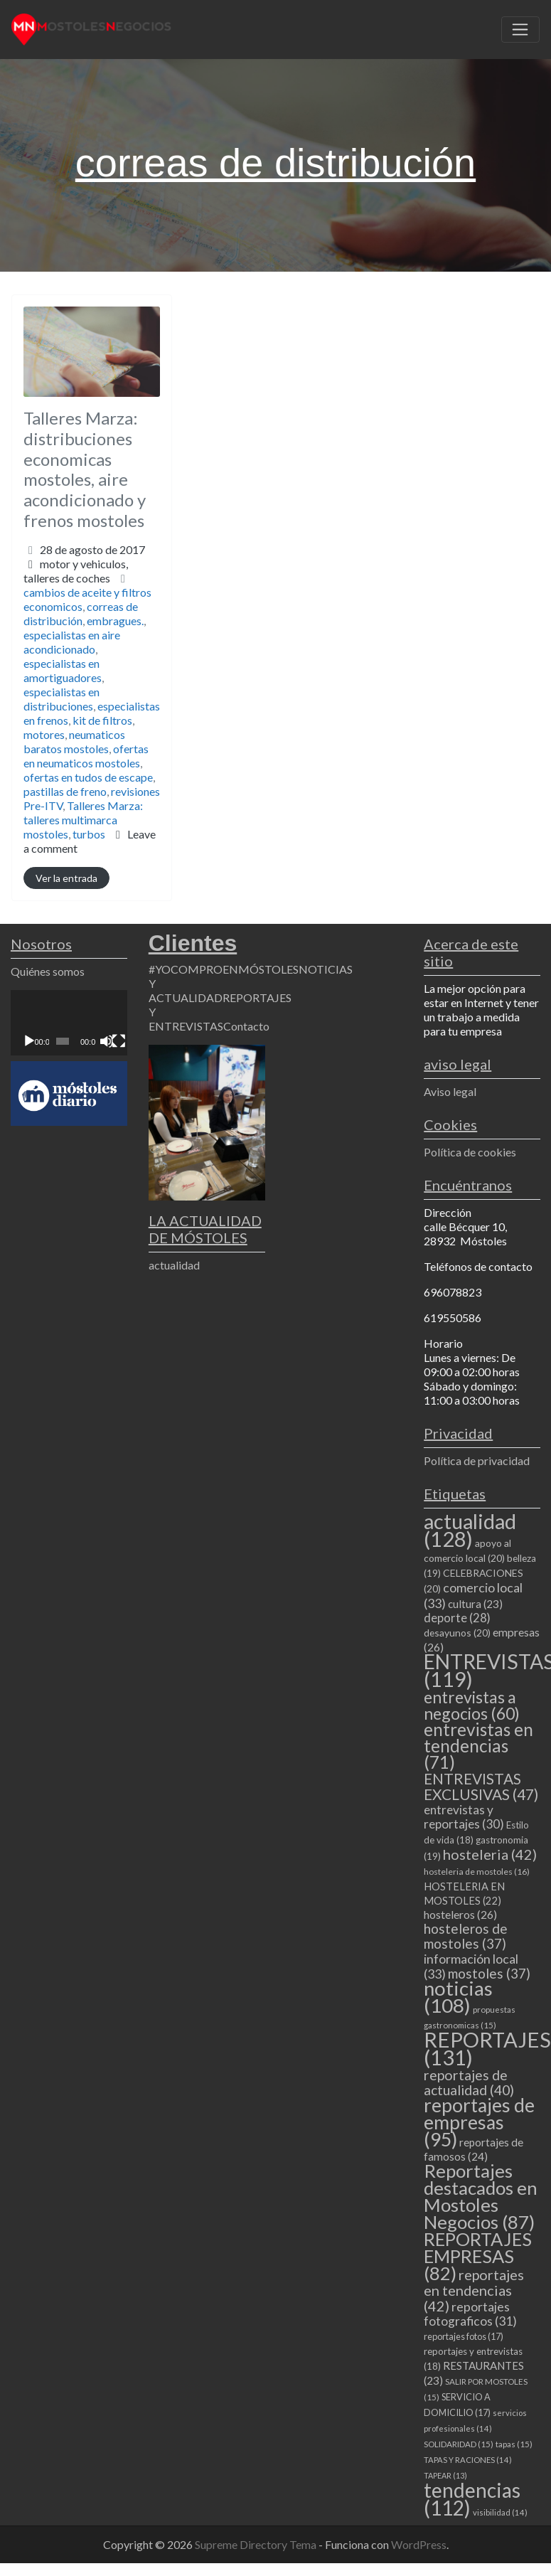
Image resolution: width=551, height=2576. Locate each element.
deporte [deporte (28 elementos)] (457, 1618)
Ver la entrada (66, 878)
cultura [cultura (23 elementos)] (475, 1603)
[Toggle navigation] (520, 29)
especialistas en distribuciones (61, 699)
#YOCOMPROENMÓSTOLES (224, 969)
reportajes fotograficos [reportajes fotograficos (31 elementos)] (470, 2313)
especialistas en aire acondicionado (71, 642)
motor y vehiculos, (75, 571)
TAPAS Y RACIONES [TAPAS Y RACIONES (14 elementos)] (468, 2459)
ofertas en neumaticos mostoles (86, 756)
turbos (89, 834)
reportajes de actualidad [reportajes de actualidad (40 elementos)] (469, 2082)
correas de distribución (80, 613)
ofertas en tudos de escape (88, 777)
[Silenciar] (107, 1041)
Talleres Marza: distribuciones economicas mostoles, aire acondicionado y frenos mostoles (84, 469)
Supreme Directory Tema (257, 2544)
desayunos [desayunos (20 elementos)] (457, 1633)
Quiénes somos (48, 971)
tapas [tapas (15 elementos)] (514, 2444)
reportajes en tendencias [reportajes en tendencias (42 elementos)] (474, 2290)
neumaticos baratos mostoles (74, 741)
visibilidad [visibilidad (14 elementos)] (500, 2512)
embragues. (115, 620)
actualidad (174, 1265)
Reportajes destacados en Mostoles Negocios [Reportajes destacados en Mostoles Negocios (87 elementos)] (480, 2196)
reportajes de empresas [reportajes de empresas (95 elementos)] (479, 2122)
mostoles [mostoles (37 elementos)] (489, 1973)
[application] (69, 1022)
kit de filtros (102, 720)
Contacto (246, 1026)
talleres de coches (66, 578)
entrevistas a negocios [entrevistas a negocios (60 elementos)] (472, 1705)
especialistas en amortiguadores (62, 670)
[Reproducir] (29, 1041)
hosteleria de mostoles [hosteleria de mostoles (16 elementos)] (477, 1871)
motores (44, 734)
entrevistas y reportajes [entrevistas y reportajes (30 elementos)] (464, 1816)
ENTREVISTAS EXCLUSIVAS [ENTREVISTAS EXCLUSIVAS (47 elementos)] (481, 1786)
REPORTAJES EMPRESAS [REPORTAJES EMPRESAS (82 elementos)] (478, 2256)
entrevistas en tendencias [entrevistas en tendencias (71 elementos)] (478, 1745)
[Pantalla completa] (119, 1041)
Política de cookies (470, 1152)
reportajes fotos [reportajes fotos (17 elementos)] (463, 2336)
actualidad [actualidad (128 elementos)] (470, 1529)
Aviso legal (450, 1091)
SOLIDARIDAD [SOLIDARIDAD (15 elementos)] (458, 2444)
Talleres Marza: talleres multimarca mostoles (83, 820)
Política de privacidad (477, 1460)
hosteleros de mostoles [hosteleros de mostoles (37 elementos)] (466, 1936)
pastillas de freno (65, 791)
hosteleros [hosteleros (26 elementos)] (460, 1914)
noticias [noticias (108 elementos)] (458, 1996)
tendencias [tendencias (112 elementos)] (472, 2499)
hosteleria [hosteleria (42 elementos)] (490, 1854)
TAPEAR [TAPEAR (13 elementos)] (445, 2475)
